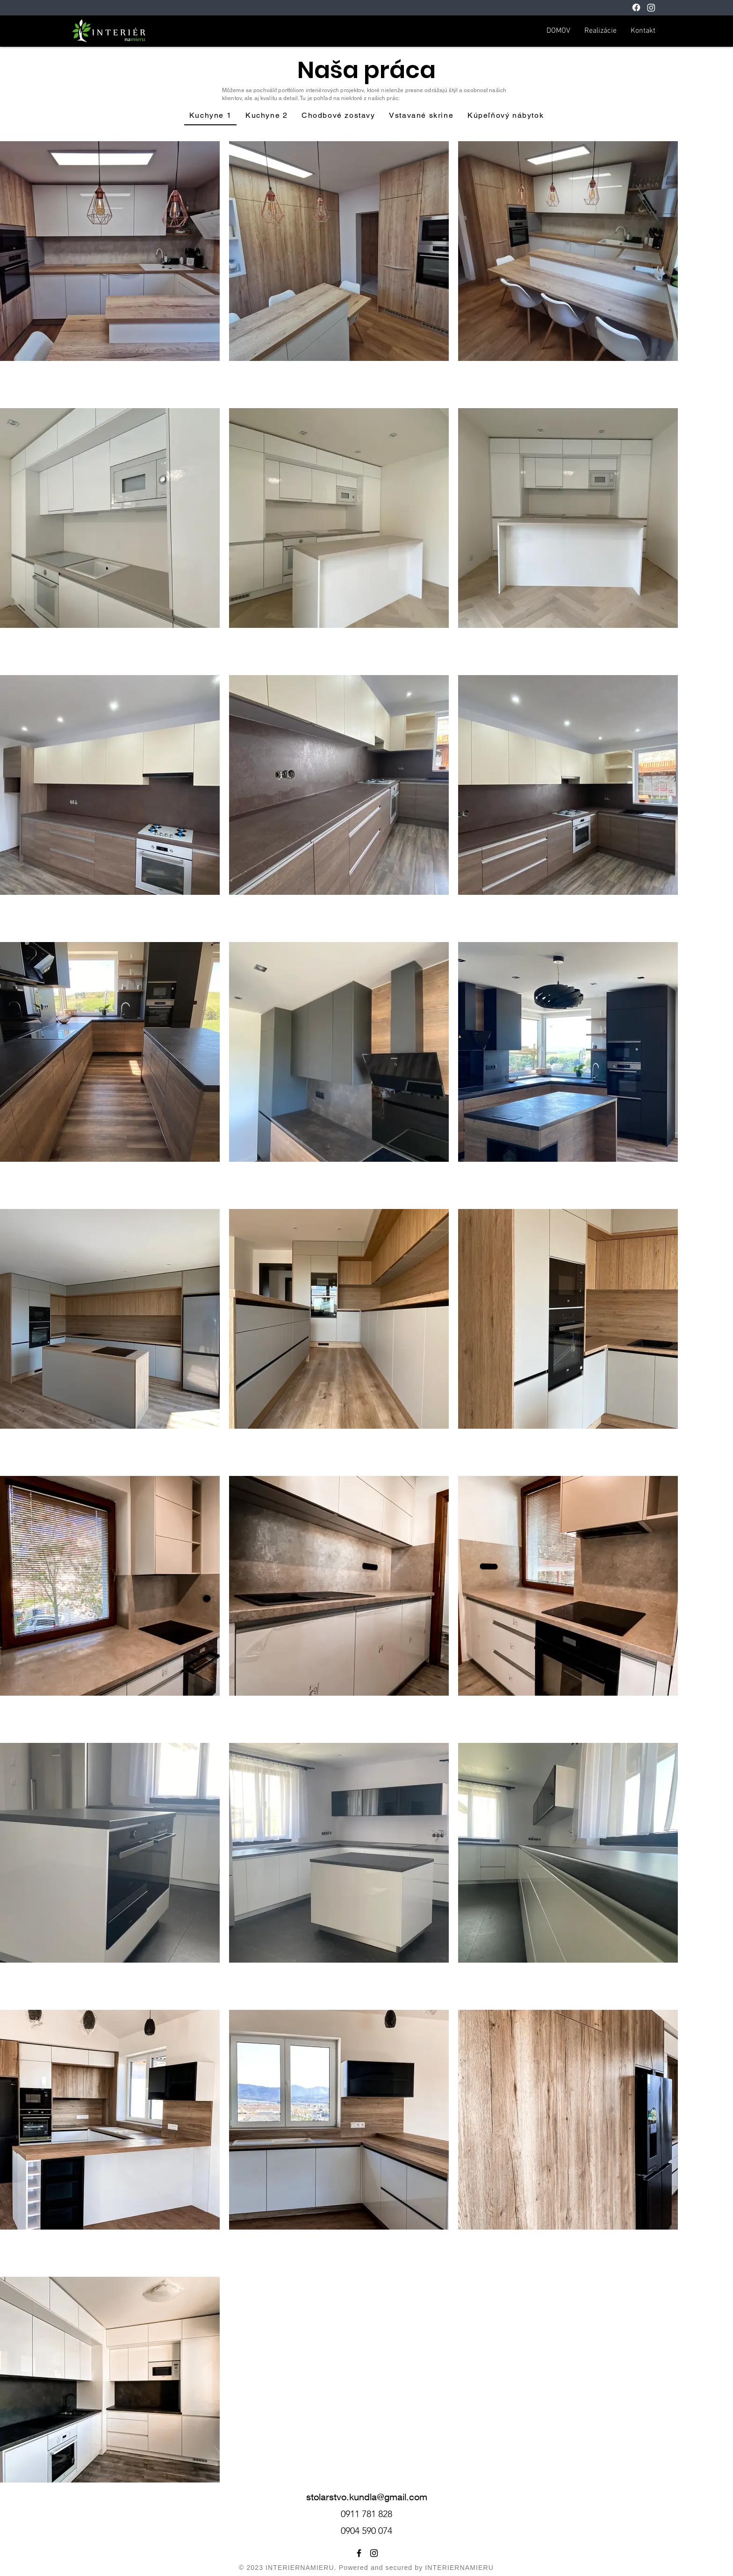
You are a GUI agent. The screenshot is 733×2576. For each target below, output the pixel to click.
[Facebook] (636, 7)
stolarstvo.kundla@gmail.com (366, 2496)
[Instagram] (651, 7)
